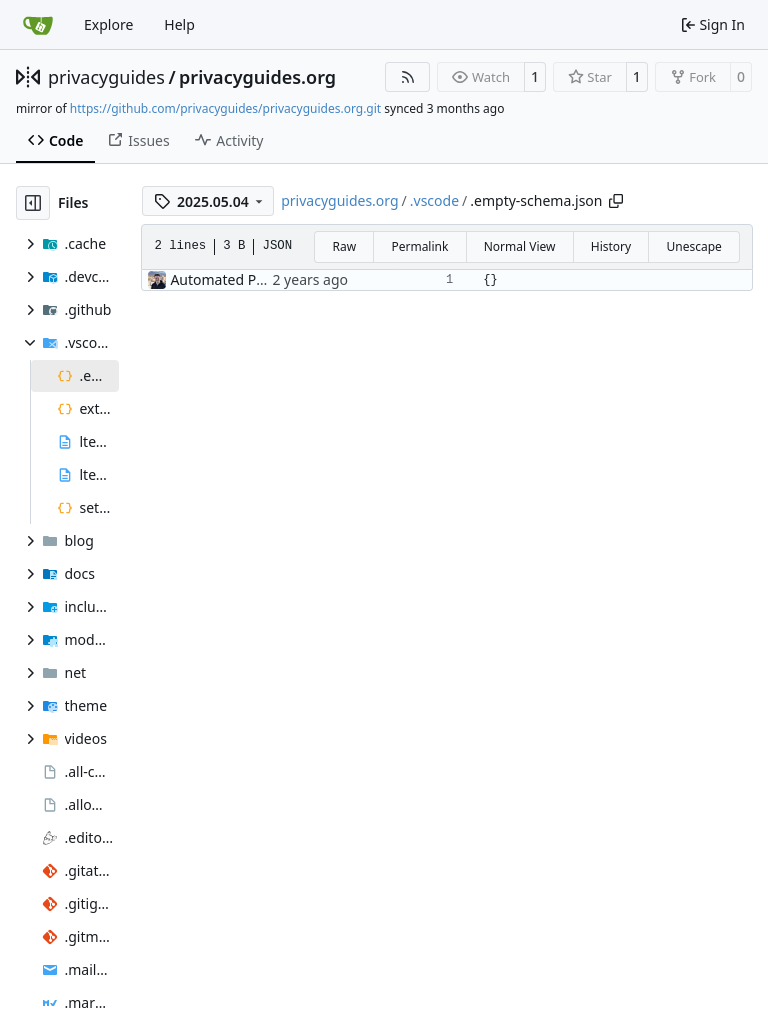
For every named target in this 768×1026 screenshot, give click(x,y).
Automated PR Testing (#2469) (269, 279)
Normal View (520, 246)
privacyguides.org (257, 77)
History (611, 246)
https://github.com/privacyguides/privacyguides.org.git (225, 108)
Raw (344, 246)
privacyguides (106, 77)
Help (179, 24)
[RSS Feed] (408, 77)
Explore (108, 24)
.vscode (434, 200)
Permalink (419, 246)
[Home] (38, 25)
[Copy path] (616, 201)
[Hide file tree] (33, 203)
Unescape (693, 246)
